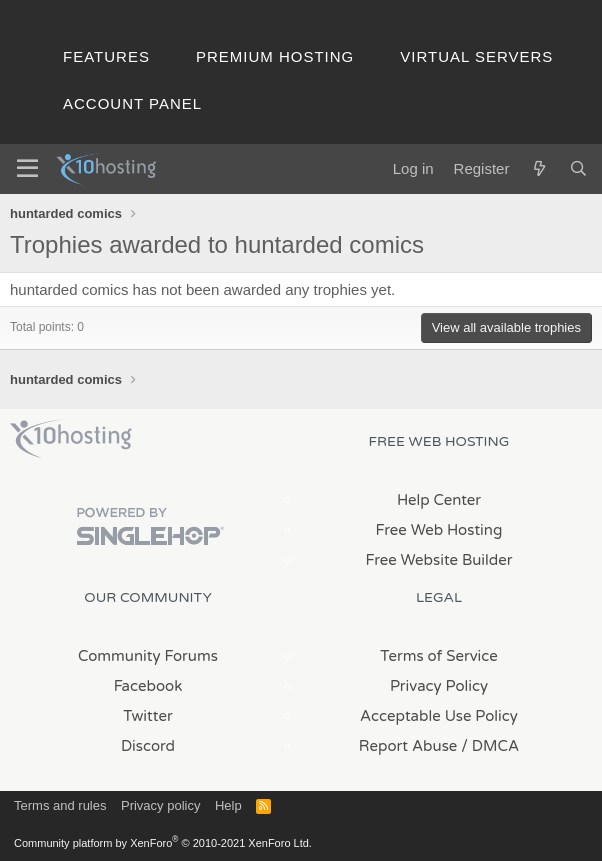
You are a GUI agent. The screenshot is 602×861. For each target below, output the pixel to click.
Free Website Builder (438, 560)
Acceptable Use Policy (439, 716)
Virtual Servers (476, 56)
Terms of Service (439, 656)
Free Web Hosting (439, 530)
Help (228, 805)
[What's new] (538, 168)
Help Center (439, 500)
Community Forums (148, 656)
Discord (148, 746)
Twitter (147, 716)
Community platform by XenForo (163, 843)
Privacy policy (160, 805)
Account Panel (132, 103)
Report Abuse (408, 746)
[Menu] (27, 169)
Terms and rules (60, 805)
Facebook (148, 686)
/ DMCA (490, 746)
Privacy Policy (439, 686)
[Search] (578, 168)
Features (106, 56)
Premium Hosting (275, 56)
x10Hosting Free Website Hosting (71, 439)
